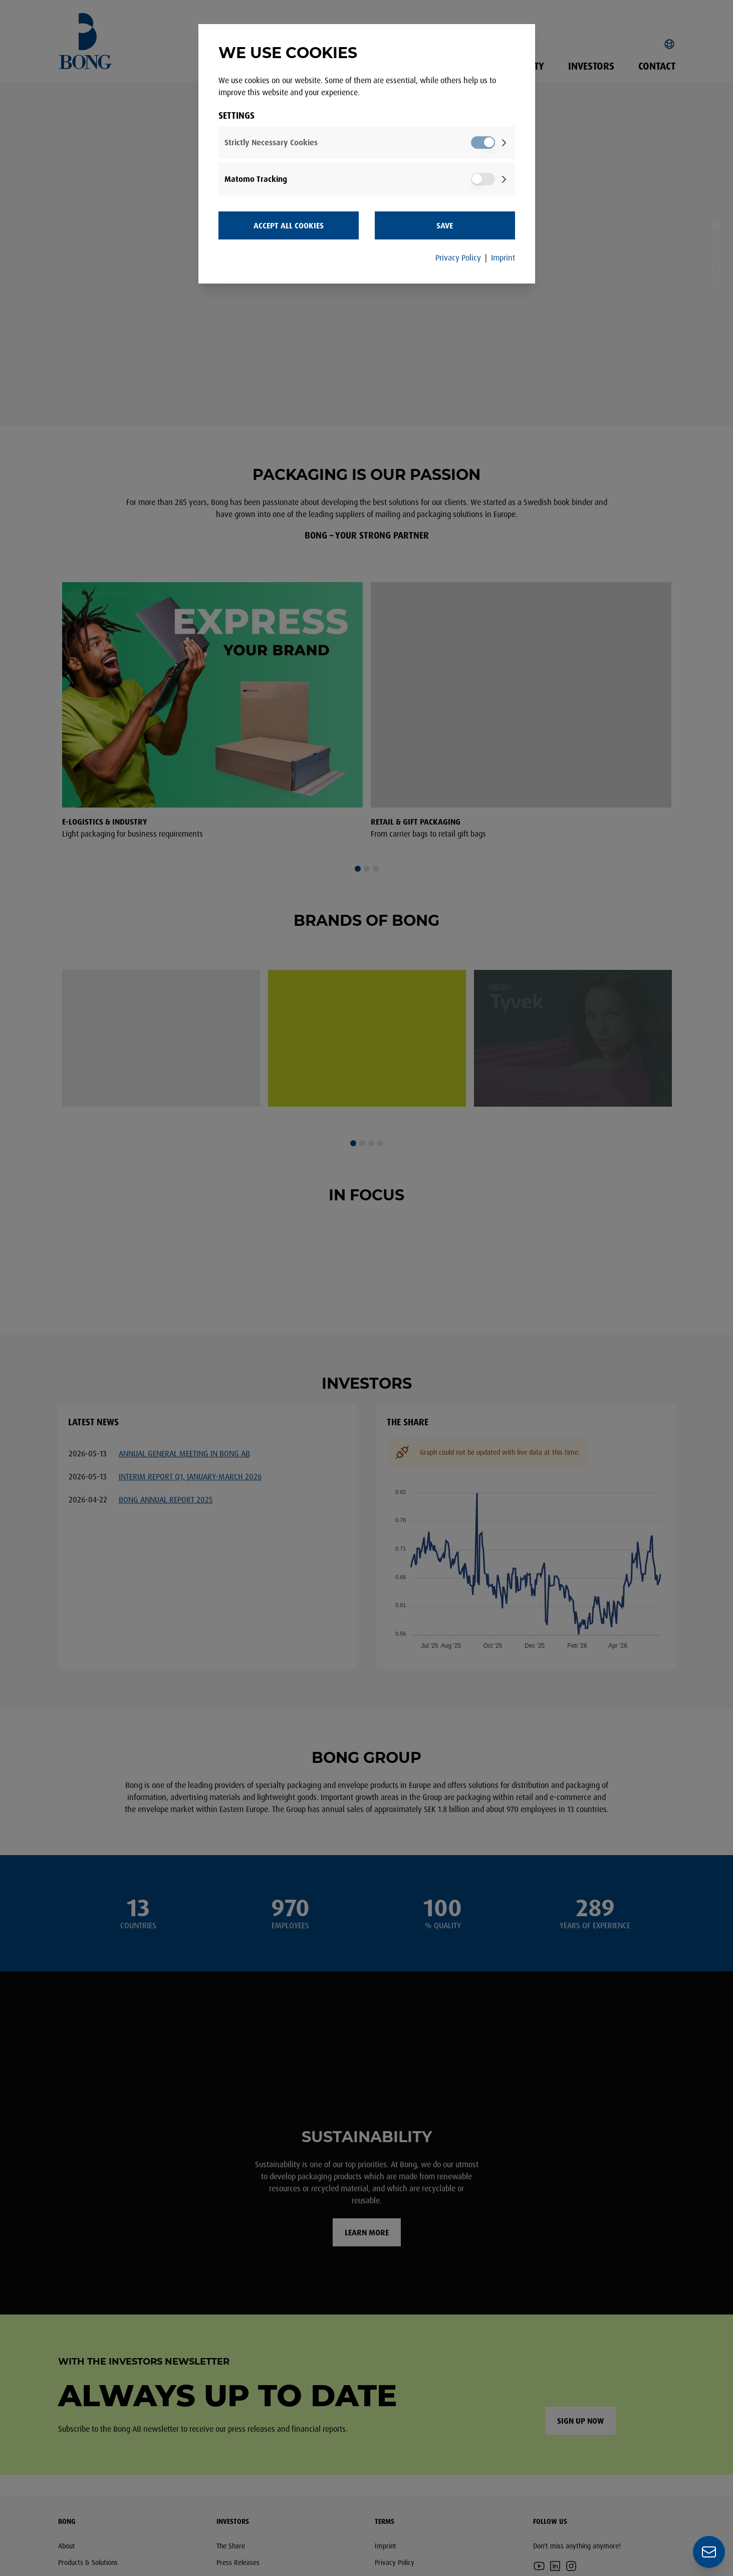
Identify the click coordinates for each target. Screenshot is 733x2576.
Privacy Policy (458, 257)
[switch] (483, 142)
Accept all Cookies (289, 225)
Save (444, 225)
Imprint (503, 257)
